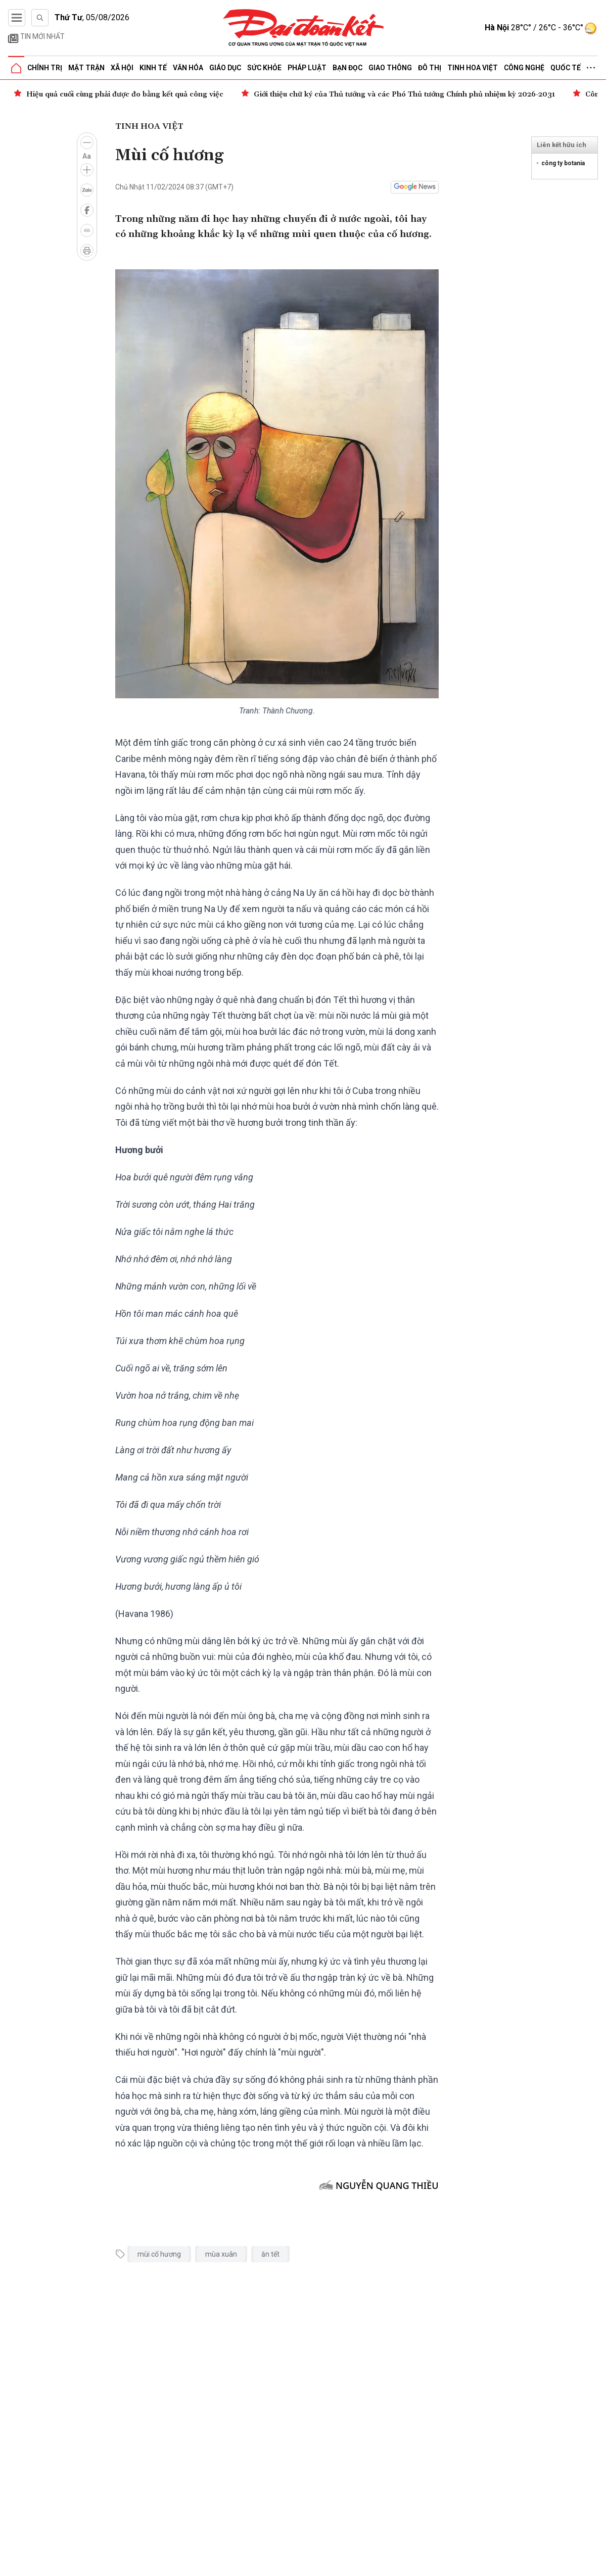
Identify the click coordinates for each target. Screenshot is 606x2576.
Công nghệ (524, 68)
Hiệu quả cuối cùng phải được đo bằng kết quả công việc (124, 94)
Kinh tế (153, 68)
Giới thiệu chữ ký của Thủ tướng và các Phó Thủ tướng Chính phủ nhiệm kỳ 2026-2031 (404, 94)
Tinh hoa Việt (472, 68)
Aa (86, 156)
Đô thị (429, 68)
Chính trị (44, 68)
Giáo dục (225, 68)
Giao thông (390, 68)
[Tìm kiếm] (40, 17)
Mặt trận (86, 68)
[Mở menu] (16, 17)
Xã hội (122, 68)
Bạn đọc (347, 68)
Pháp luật (307, 68)
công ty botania (563, 163)
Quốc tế (565, 68)
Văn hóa (188, 68)
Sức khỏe (264, 68)
